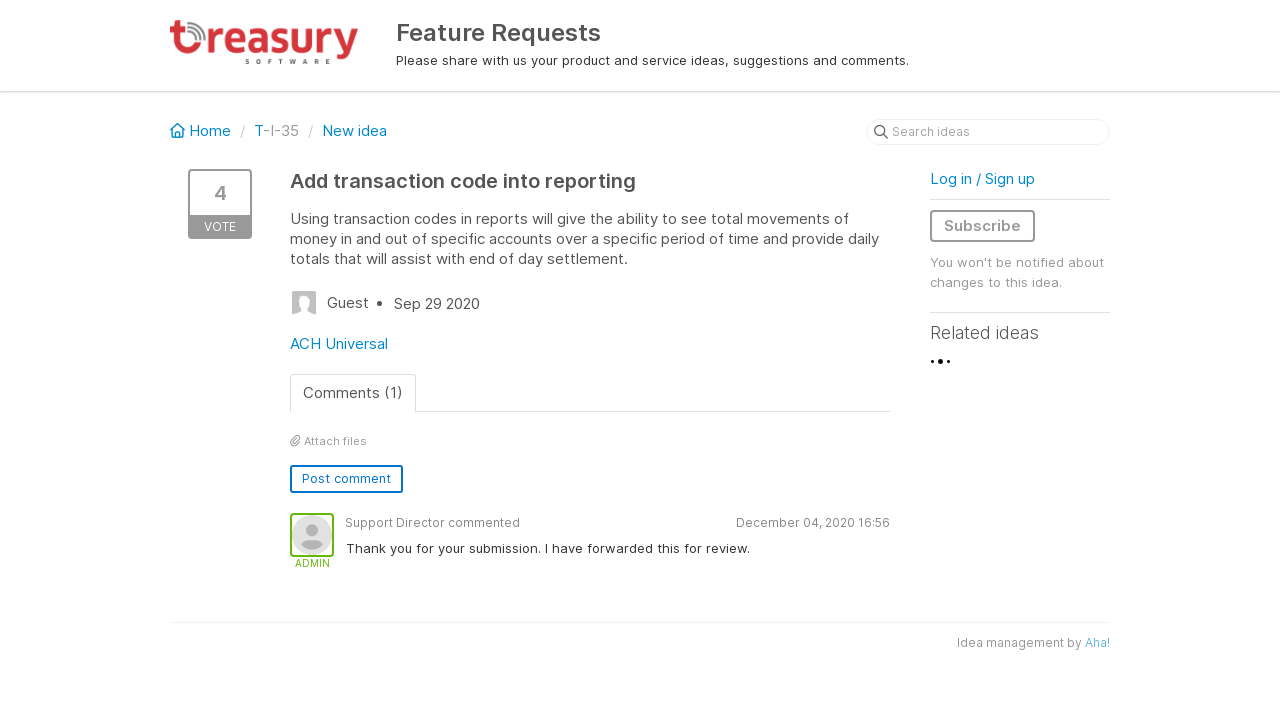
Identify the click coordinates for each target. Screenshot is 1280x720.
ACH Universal (339, 343)
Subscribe (982, 225)
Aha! (1097, 642)
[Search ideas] (988, 132)
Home (202, 130)
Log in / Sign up (982, 178)
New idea (354, 130)
